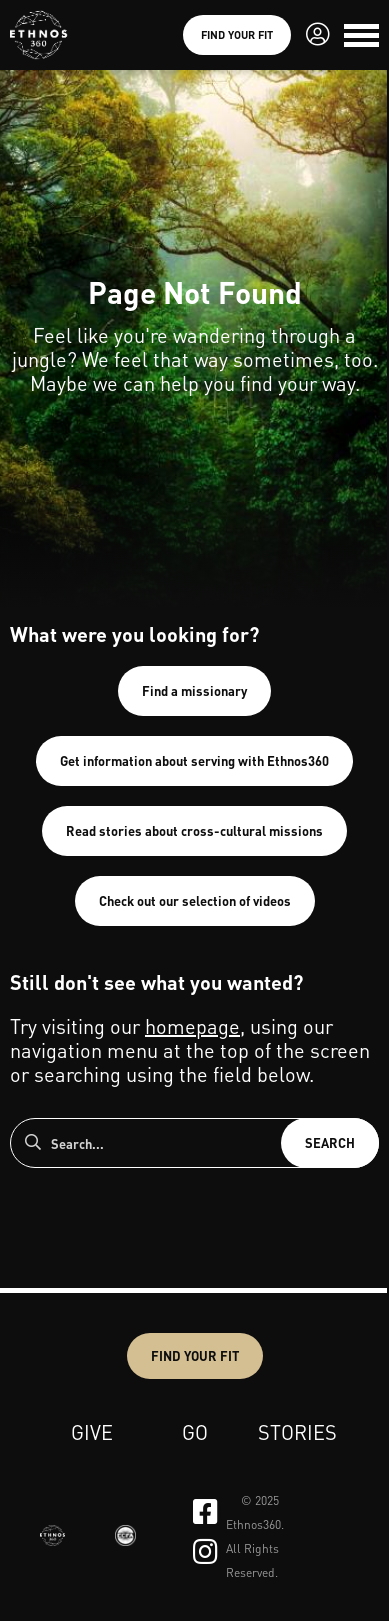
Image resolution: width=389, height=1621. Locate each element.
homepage (192, 1026)
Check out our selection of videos (195, 900)
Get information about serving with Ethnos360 (194, 760)
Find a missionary (194, 690)
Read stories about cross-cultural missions (194, 830)
